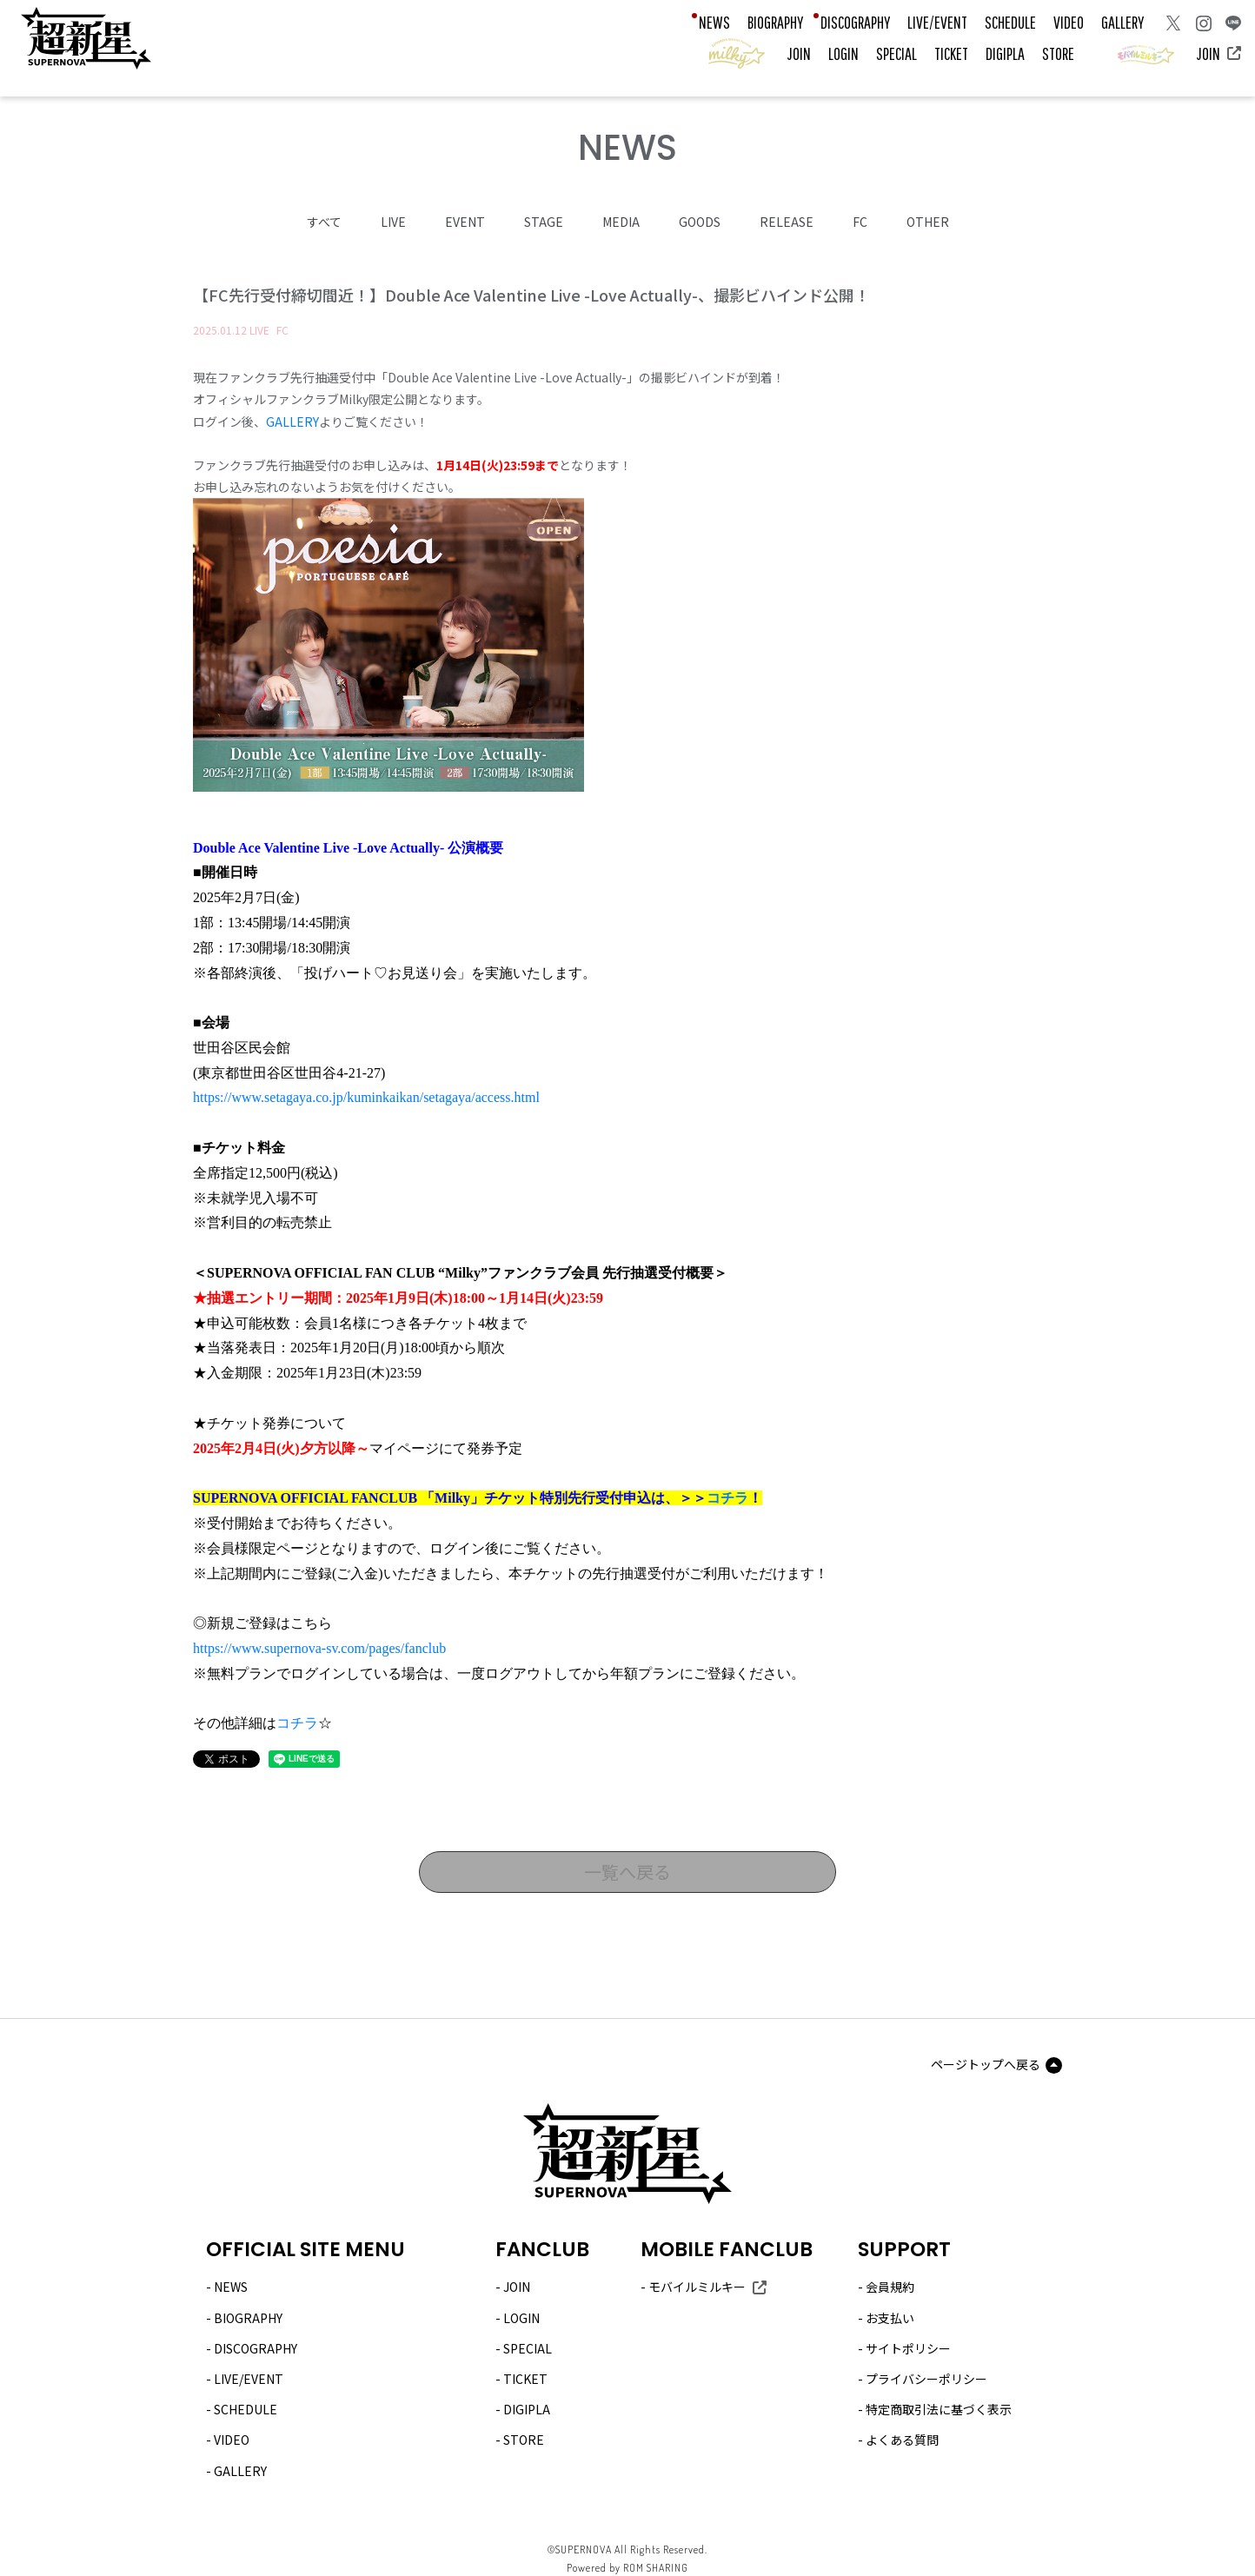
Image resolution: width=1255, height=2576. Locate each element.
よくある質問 (902, 2438)
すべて (324, 220)
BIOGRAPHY (775, 22)
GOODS (699, 220)
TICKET (951, 53)
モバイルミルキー (697, 2285)
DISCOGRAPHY (855, 22)
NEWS (714, 22)
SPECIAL (896, 53)
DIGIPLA (1005, 53)
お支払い (890, 2316)
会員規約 (890, 2285)
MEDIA (621, 220)
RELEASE (786, 220)
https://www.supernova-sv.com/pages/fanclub (319, 1647)
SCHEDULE (1010, 22)
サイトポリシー (908, 2346)
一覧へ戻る (627, 1870)
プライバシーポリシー (926, 2378)
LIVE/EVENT (937, 22)
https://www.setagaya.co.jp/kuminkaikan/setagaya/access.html (366, 1096)
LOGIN (843, 53)
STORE (1058, 53)
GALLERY (1122, 22)
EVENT (465, 220)
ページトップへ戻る (985, 2063)
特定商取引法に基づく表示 (939, 2408)
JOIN (799, 53)
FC (860, 220)
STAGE (543, 220)
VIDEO (1068, 22)
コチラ (727, 1497)
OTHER (927, 220)
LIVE (393, 220)
